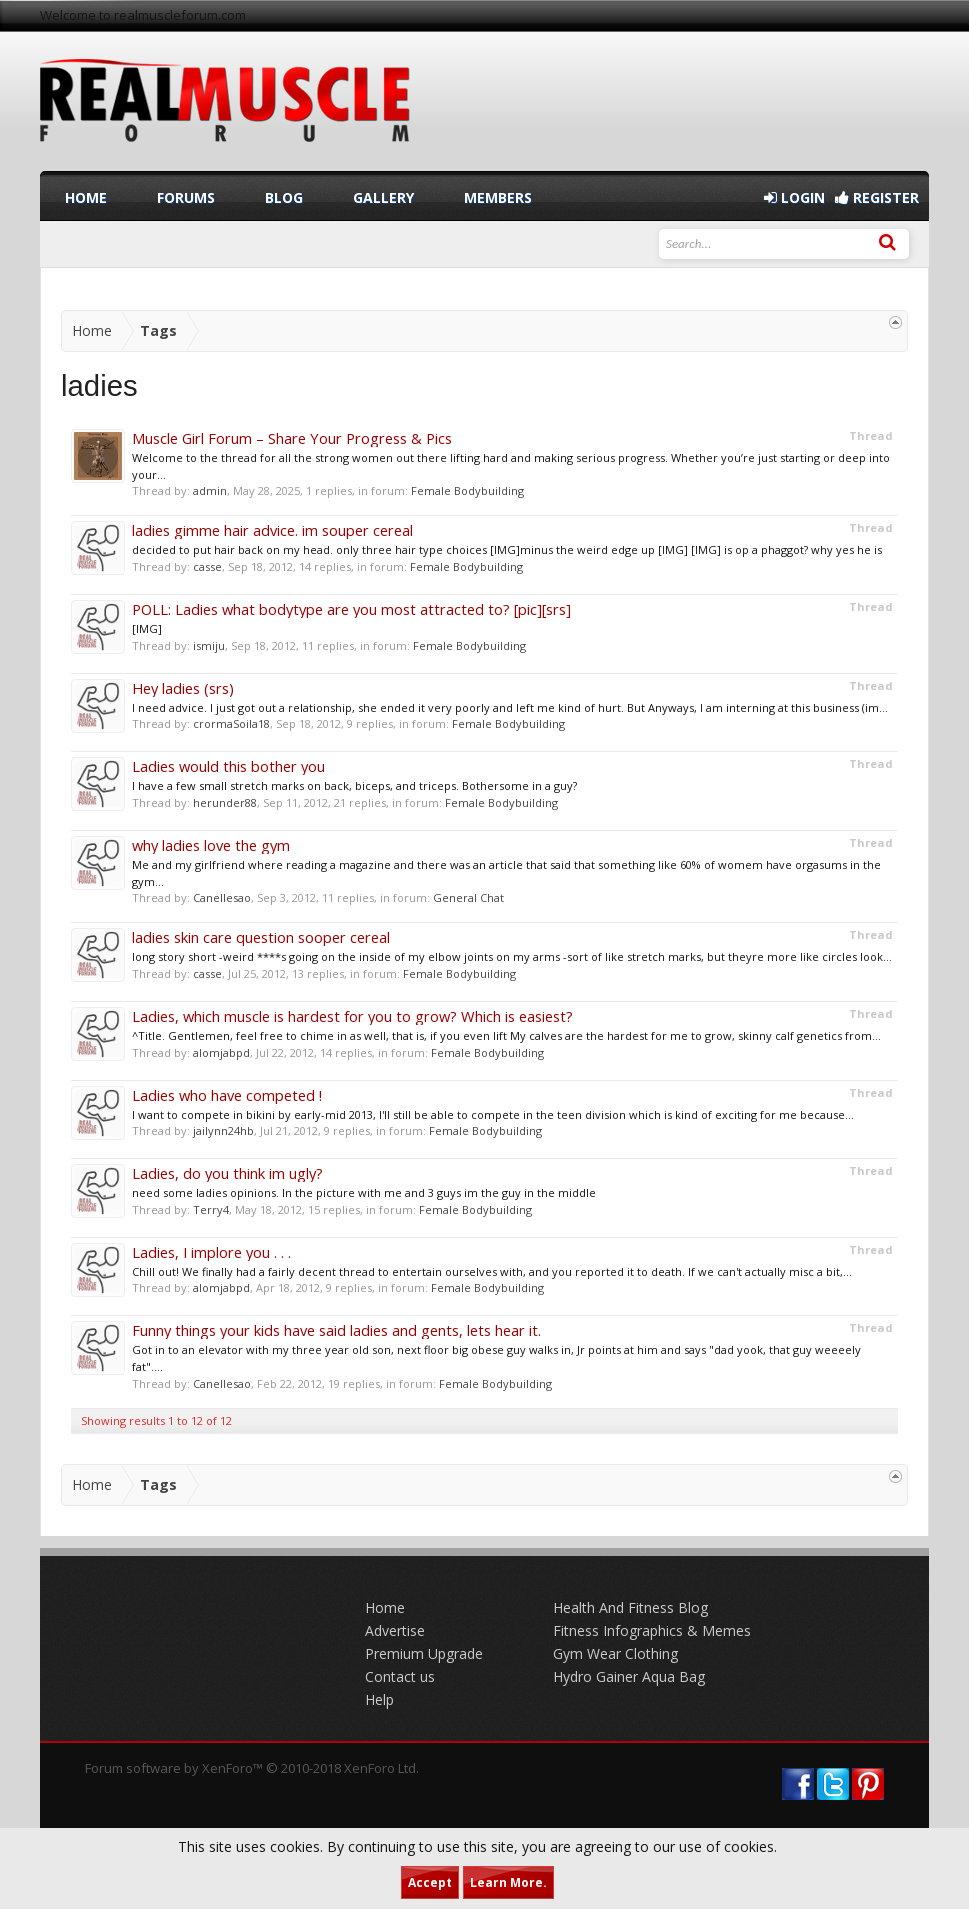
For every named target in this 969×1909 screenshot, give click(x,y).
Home (86, 197)
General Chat (468, 897)
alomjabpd (221, 1052)
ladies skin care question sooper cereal (261, 937)
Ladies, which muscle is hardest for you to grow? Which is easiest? (352, 1016)
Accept (430, 1882)
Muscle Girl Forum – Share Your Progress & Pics (292, 438)
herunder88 (225, 802)
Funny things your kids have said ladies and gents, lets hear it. (336, 1330)
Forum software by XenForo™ (252, 1768)
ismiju (209, 645)
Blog (284, 197)
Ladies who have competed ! (227, 1095)
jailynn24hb (223, 1130)
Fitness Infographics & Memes (652, 1630)
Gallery (383, 197)
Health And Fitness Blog (630, 1607)
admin (210, 490)
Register (877, 197)
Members (498, 197)
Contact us (400, 1676)
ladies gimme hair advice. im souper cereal (272, 530)
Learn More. (508, 1882)
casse (207, 566)
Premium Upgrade (424, 1653)
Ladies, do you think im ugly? (227, 1173)
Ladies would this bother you (228, 766)
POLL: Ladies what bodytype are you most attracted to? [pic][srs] (351, 609)
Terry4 (211, 1209)
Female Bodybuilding (467, 490)
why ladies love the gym (211, 845)
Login (794, 197)
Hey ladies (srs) (183, 688)
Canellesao (222, 897)
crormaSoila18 (231, 723)
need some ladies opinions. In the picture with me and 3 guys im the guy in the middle (364, 1192)
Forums (186, 197)
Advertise (395, 1630)
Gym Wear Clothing (615, 1653)
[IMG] (147, 628)
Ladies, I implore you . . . (211, 1252)
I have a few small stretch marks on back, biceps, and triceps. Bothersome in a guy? (354, 785)
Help (379, 1699)
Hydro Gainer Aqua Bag (629, 1676)
